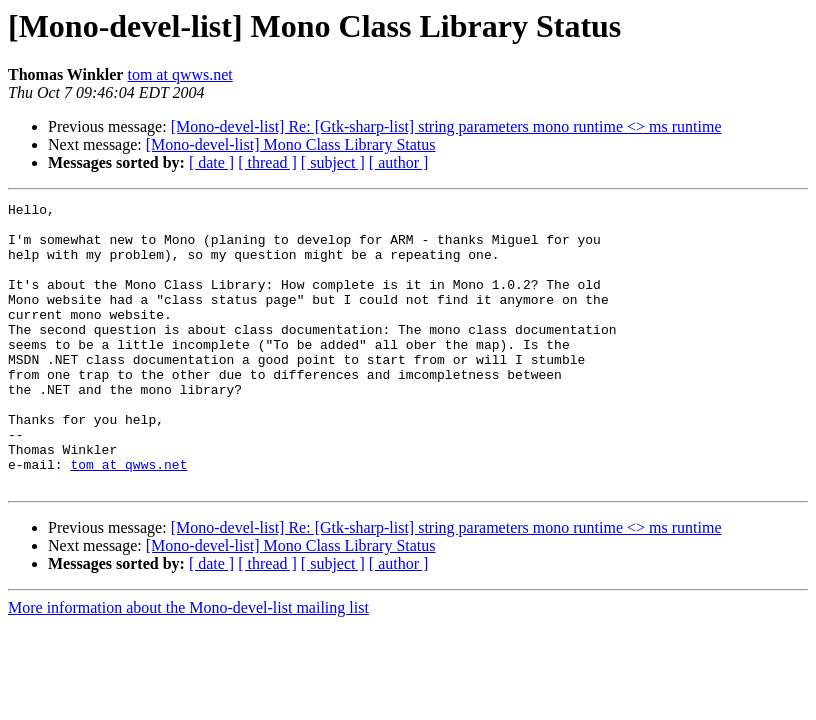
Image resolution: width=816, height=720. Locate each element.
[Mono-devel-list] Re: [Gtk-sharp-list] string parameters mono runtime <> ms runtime (446, 126)
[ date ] (211, 162)
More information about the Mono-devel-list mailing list (188, 664)
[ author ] (399, 162)
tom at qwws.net (179, 74)
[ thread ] (267, 162)
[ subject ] (333, 162)
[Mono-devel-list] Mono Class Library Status (291, 144)
